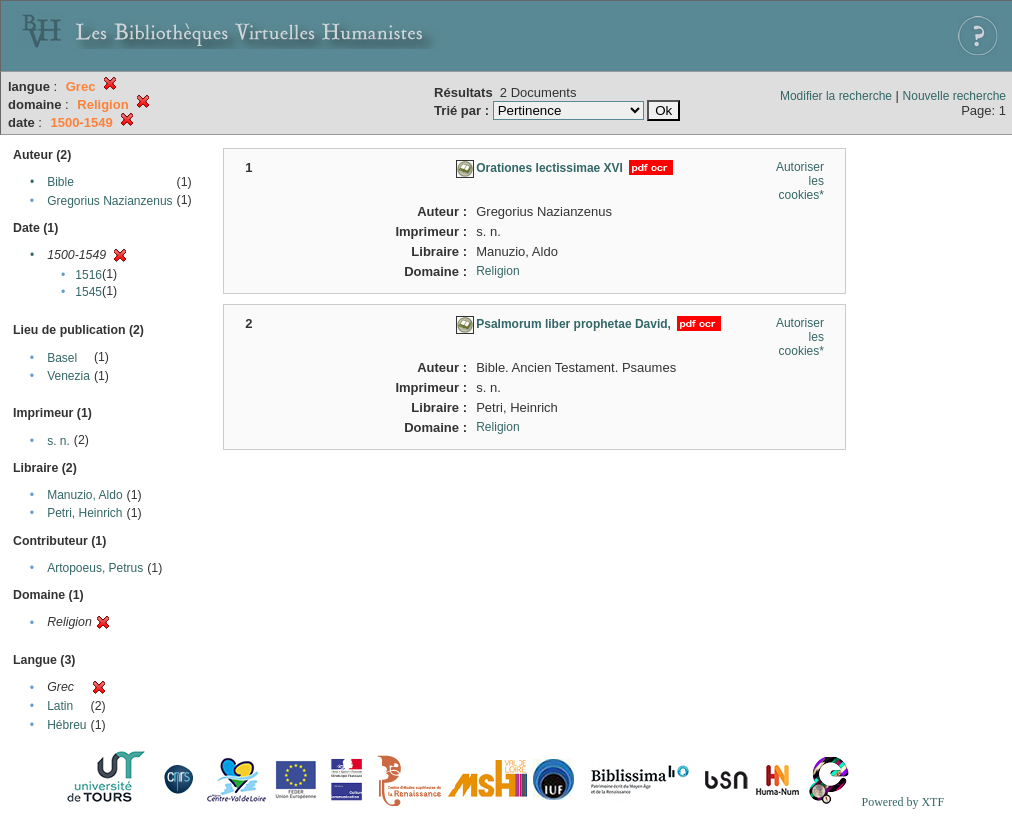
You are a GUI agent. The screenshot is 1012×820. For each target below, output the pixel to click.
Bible (60, 182)
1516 (88, 275)
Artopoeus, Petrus (95, 568)
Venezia (68, 376)
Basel (62, 358)
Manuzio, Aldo (84, 495)
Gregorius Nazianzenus (109, 201)
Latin (60, 706)
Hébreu (66, 725)
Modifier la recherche (836, 96)
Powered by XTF (902, 802)
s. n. (58, 441)
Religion (497, 271)
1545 (88, 292)
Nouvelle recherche (954, 96)
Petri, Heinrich (84, 513)
